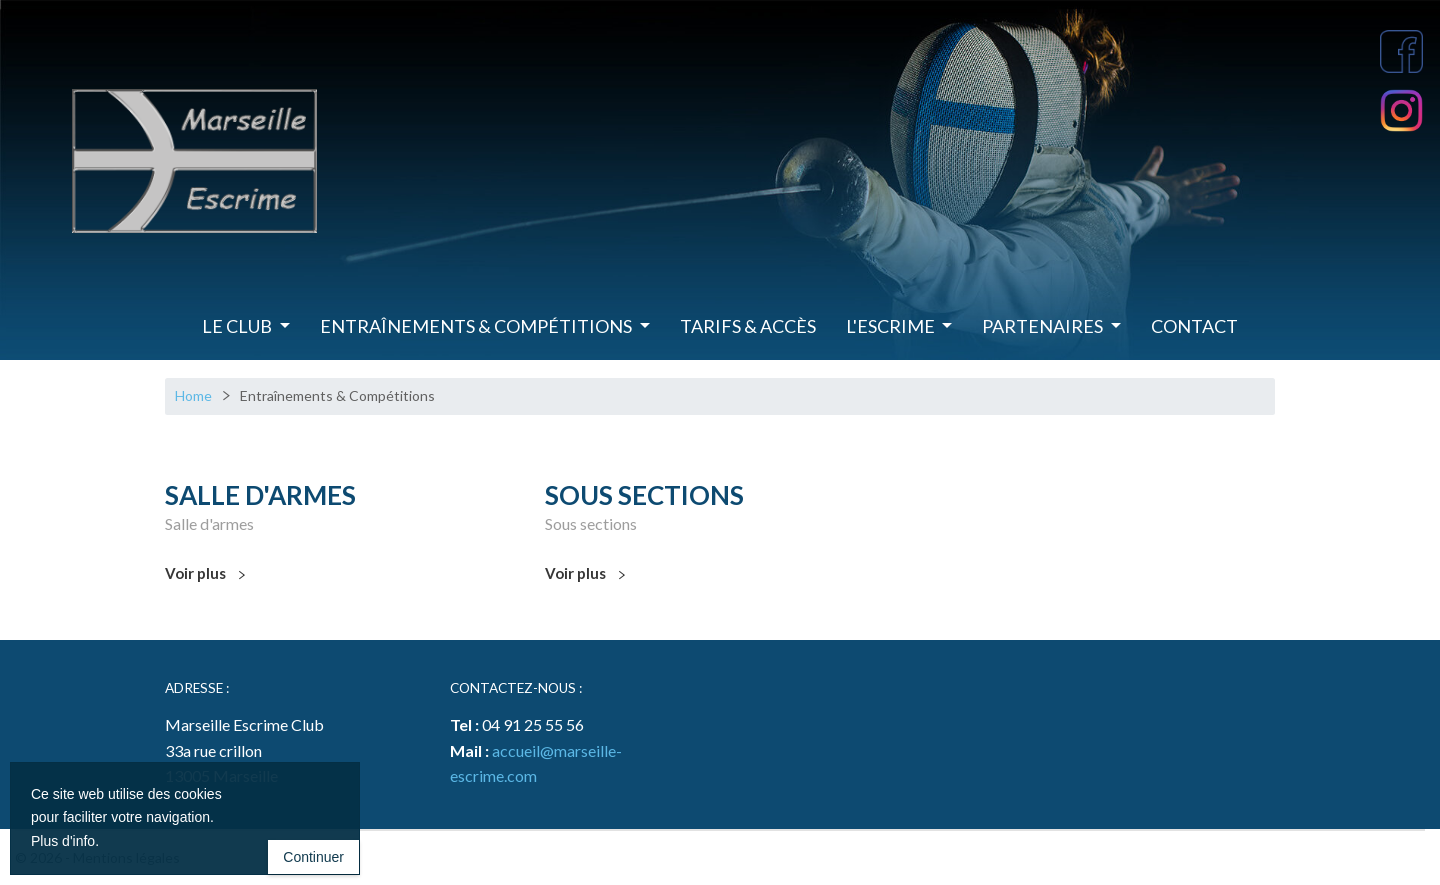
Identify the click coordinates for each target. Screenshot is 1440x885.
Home (193, 395)
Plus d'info (63, 841)
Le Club (238, 326)
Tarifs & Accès (748, 326)
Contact (1194, 326)
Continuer (313, 857)
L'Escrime (892, 326)
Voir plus (205, 573)
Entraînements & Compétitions (477, 326)
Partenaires (1044, 326)
